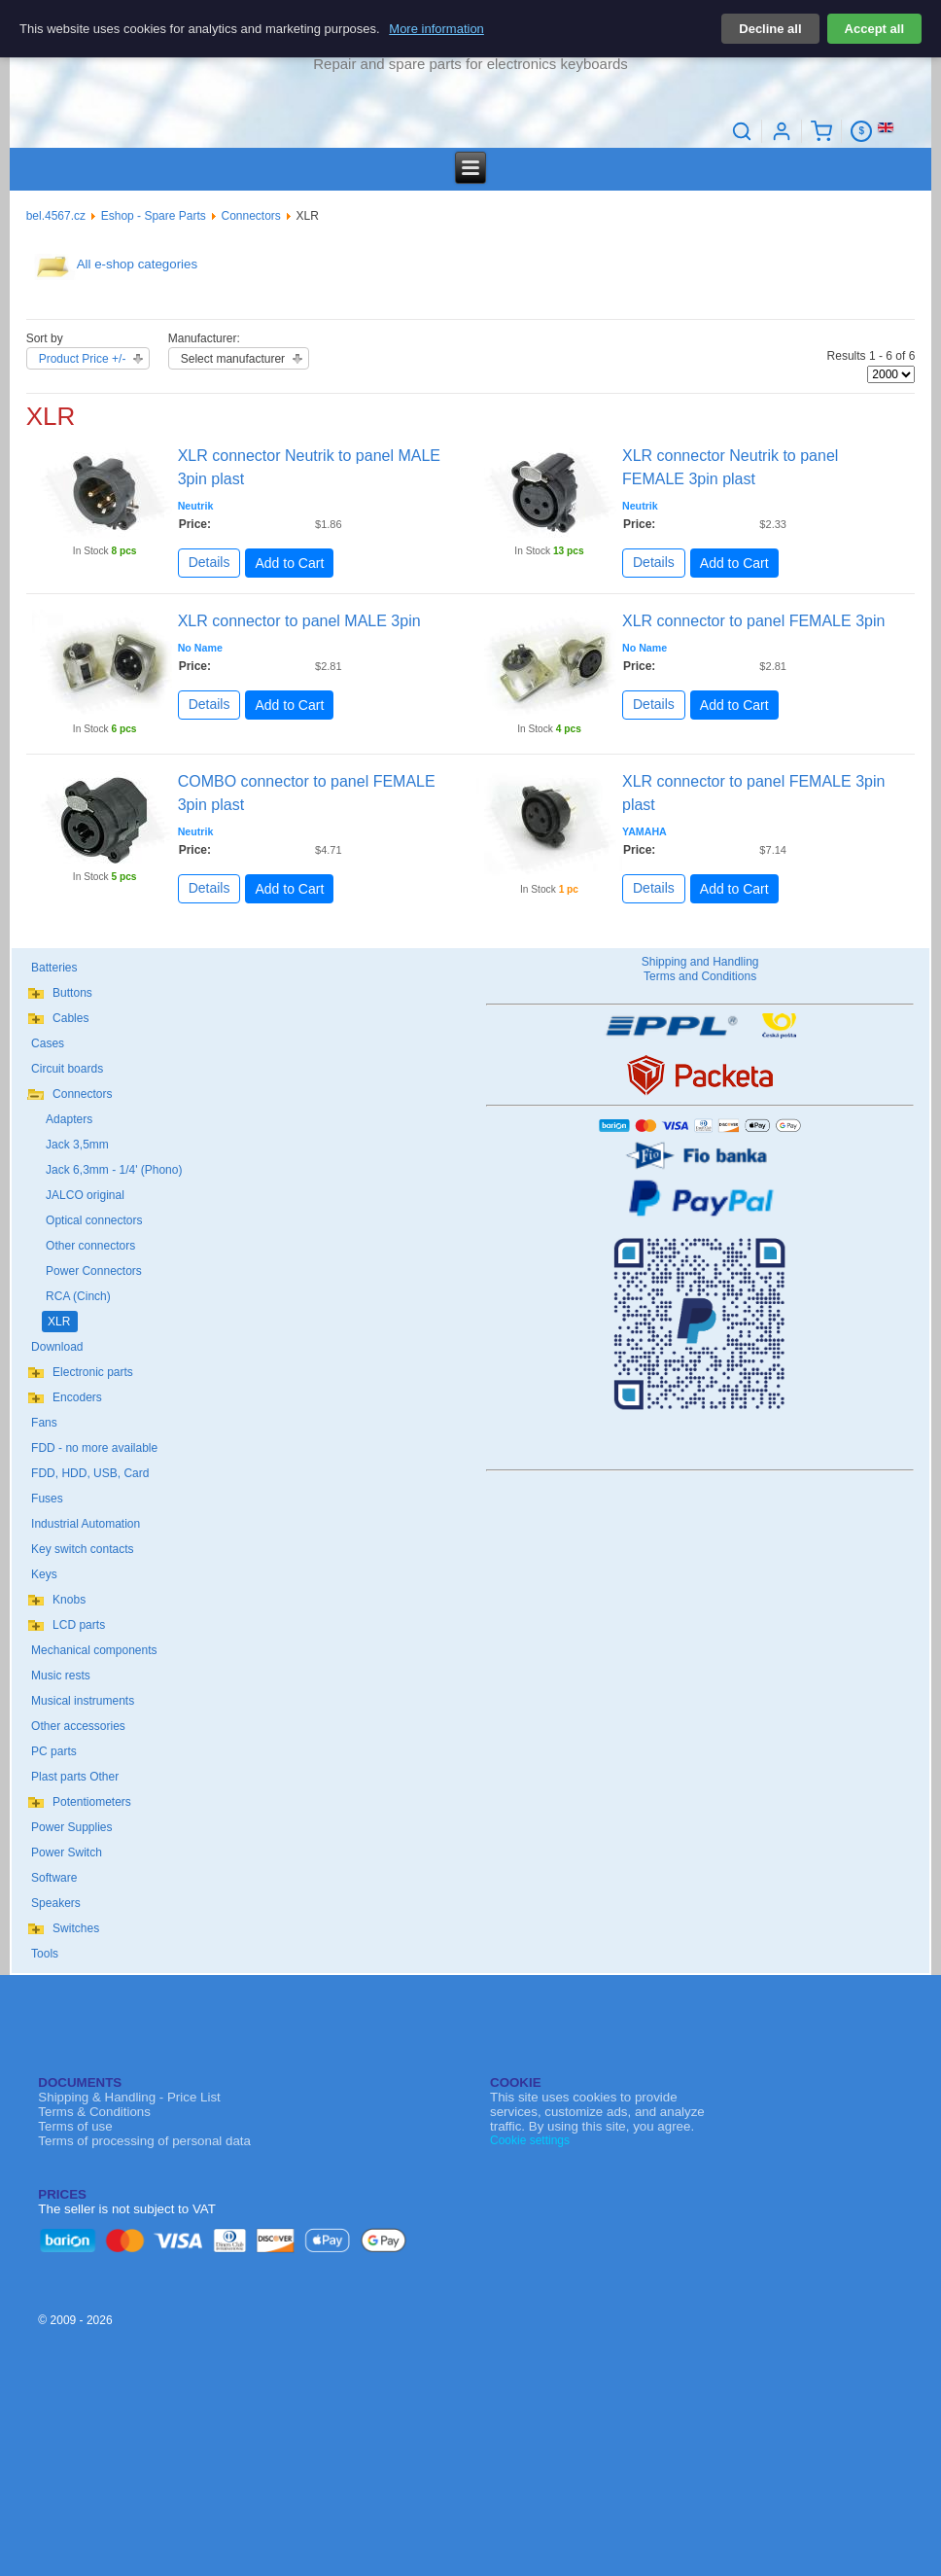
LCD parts (78, 1625)
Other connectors (90, 1246)
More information (436, 28)
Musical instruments (82, 1701)
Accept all (874, 28)
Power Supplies (71, 1827)
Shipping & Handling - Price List (129, 2097)
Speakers (56, 1903)
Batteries (54, 967)
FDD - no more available (94, 1448)
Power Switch (66, 1852)
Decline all (770, 28)
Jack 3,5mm (77, 1144)
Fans (44, 1422)
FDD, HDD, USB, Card (90, 1473)
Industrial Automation (85, 1524)
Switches (75, 1928)
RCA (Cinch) (78, 1296)
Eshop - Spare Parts (153, 216)
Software (54, 1878)
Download (57, 1347)
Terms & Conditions (94, 2111)
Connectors (251, 216)
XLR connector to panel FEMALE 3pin (753, 621)
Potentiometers (91, 1802)
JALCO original (85, 1195)
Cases (47, 1043)
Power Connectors (94, 1271)
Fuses (47, 1498)
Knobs (69, 1599)
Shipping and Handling (700, 962)
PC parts (54, 1751)
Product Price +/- (82, 359)
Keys (44, 1574)
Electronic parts (92, 1372)
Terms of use (75, 2126)
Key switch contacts (82, 1549)
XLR (59, 1321)
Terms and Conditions (700, 976)
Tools (44, 1953)
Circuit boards (67, 1069)
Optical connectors (94, 1220)
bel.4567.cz (56, 216)
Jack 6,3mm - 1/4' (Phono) (114, 1170)
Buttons (72, 993)
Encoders (77, 1397)
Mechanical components (94, 1650)
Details (209, 562)
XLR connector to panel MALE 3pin (299, 621)
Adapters (69, 1119)
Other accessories (78, 1726)
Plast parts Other (75, 1776)
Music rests (60, 1675)
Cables (70, 1018)
